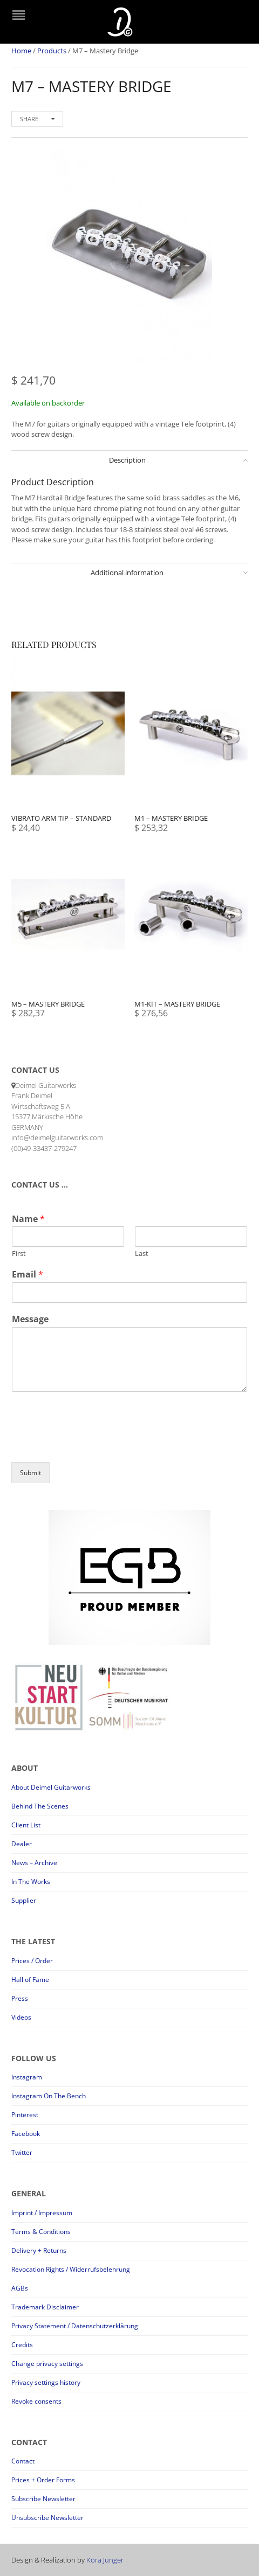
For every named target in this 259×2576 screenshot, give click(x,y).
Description (127, 460)
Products (51, 50)
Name (28, 1219)
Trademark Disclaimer (45, 2307)
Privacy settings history (45, 2382)
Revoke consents (36, 2401)
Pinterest (24, 2114)
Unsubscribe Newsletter (47, 2517)
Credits (22, 2344)
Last (141, 1253)
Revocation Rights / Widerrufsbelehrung (70, 2269)
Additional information (127, 572)
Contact (23, 2461)
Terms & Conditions (41, 2231)
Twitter (21, 2152)
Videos (21, 2017)
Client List (25, 1825)
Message (30, 1319)
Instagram (26, 2077)
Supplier (23, 1900)
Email (27, 1274)
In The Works (30, 1881)
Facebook (25, 2133)
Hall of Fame (30, 1979)
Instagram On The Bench (48, 2095)
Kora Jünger (105, 2560)
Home (21, 50)
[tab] (129, 460)
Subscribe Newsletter (43, 2498)
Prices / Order (32, 1960)
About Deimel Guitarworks (51, 1787)
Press (19, 1998)
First (19, 1253)
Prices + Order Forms (43, 2479)
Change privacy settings (47, 2363)
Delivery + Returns (38, 2250)
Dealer (21, 1843)
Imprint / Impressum (41, 2212)
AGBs (19, 2288)
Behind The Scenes (40, 1806)
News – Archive (34, 1862)
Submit (30, 1472)
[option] (130, 260)
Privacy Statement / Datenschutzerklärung (74, 2325)
